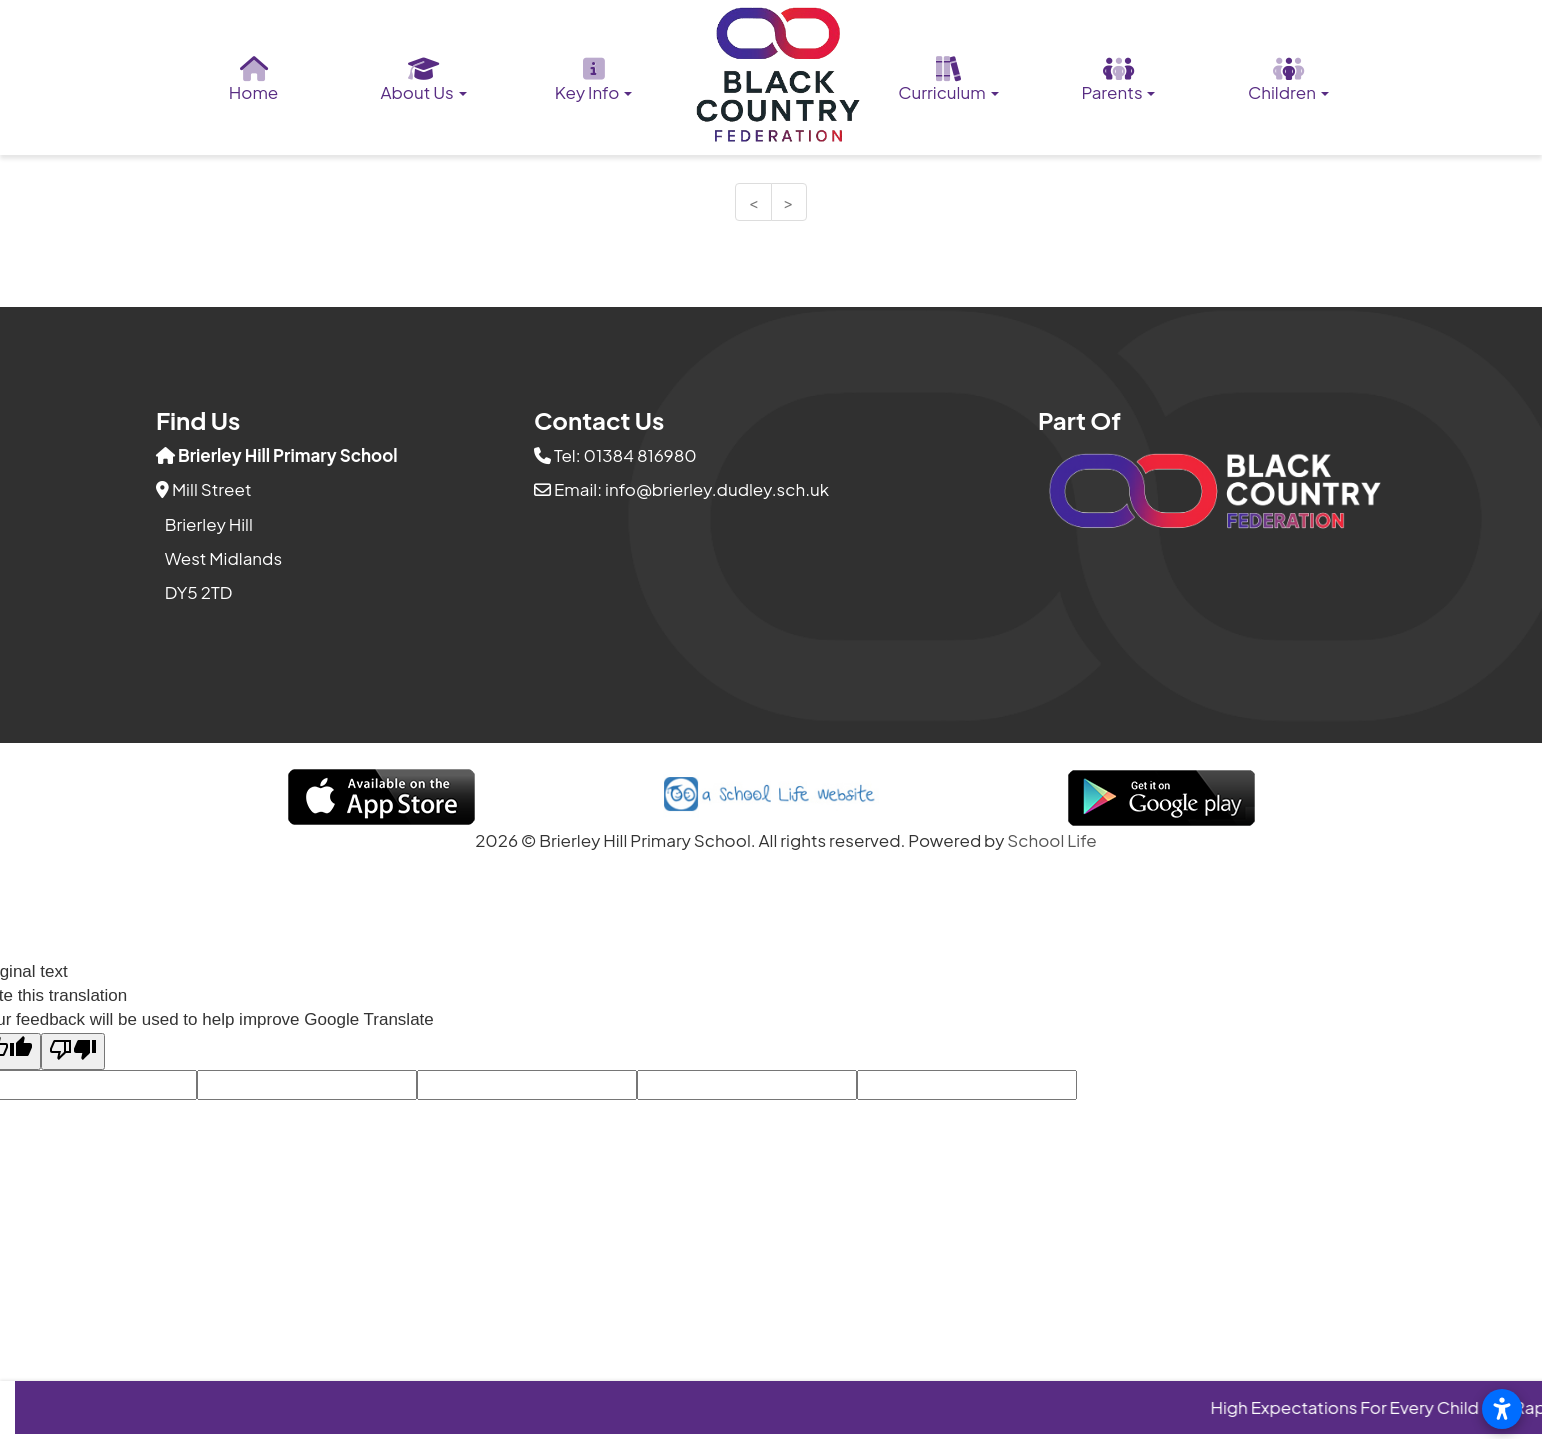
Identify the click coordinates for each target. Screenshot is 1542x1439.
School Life (1052, 840)
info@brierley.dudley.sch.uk (717, 489)
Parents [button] (1118, 80)
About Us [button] (423, 80)
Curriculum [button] (948, 80)
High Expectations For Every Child (1357, 1407)
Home (254, 80)
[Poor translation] (73, 1051)
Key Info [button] (594, 80)
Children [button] (1288, 80)
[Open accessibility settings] (1502, 1409)
